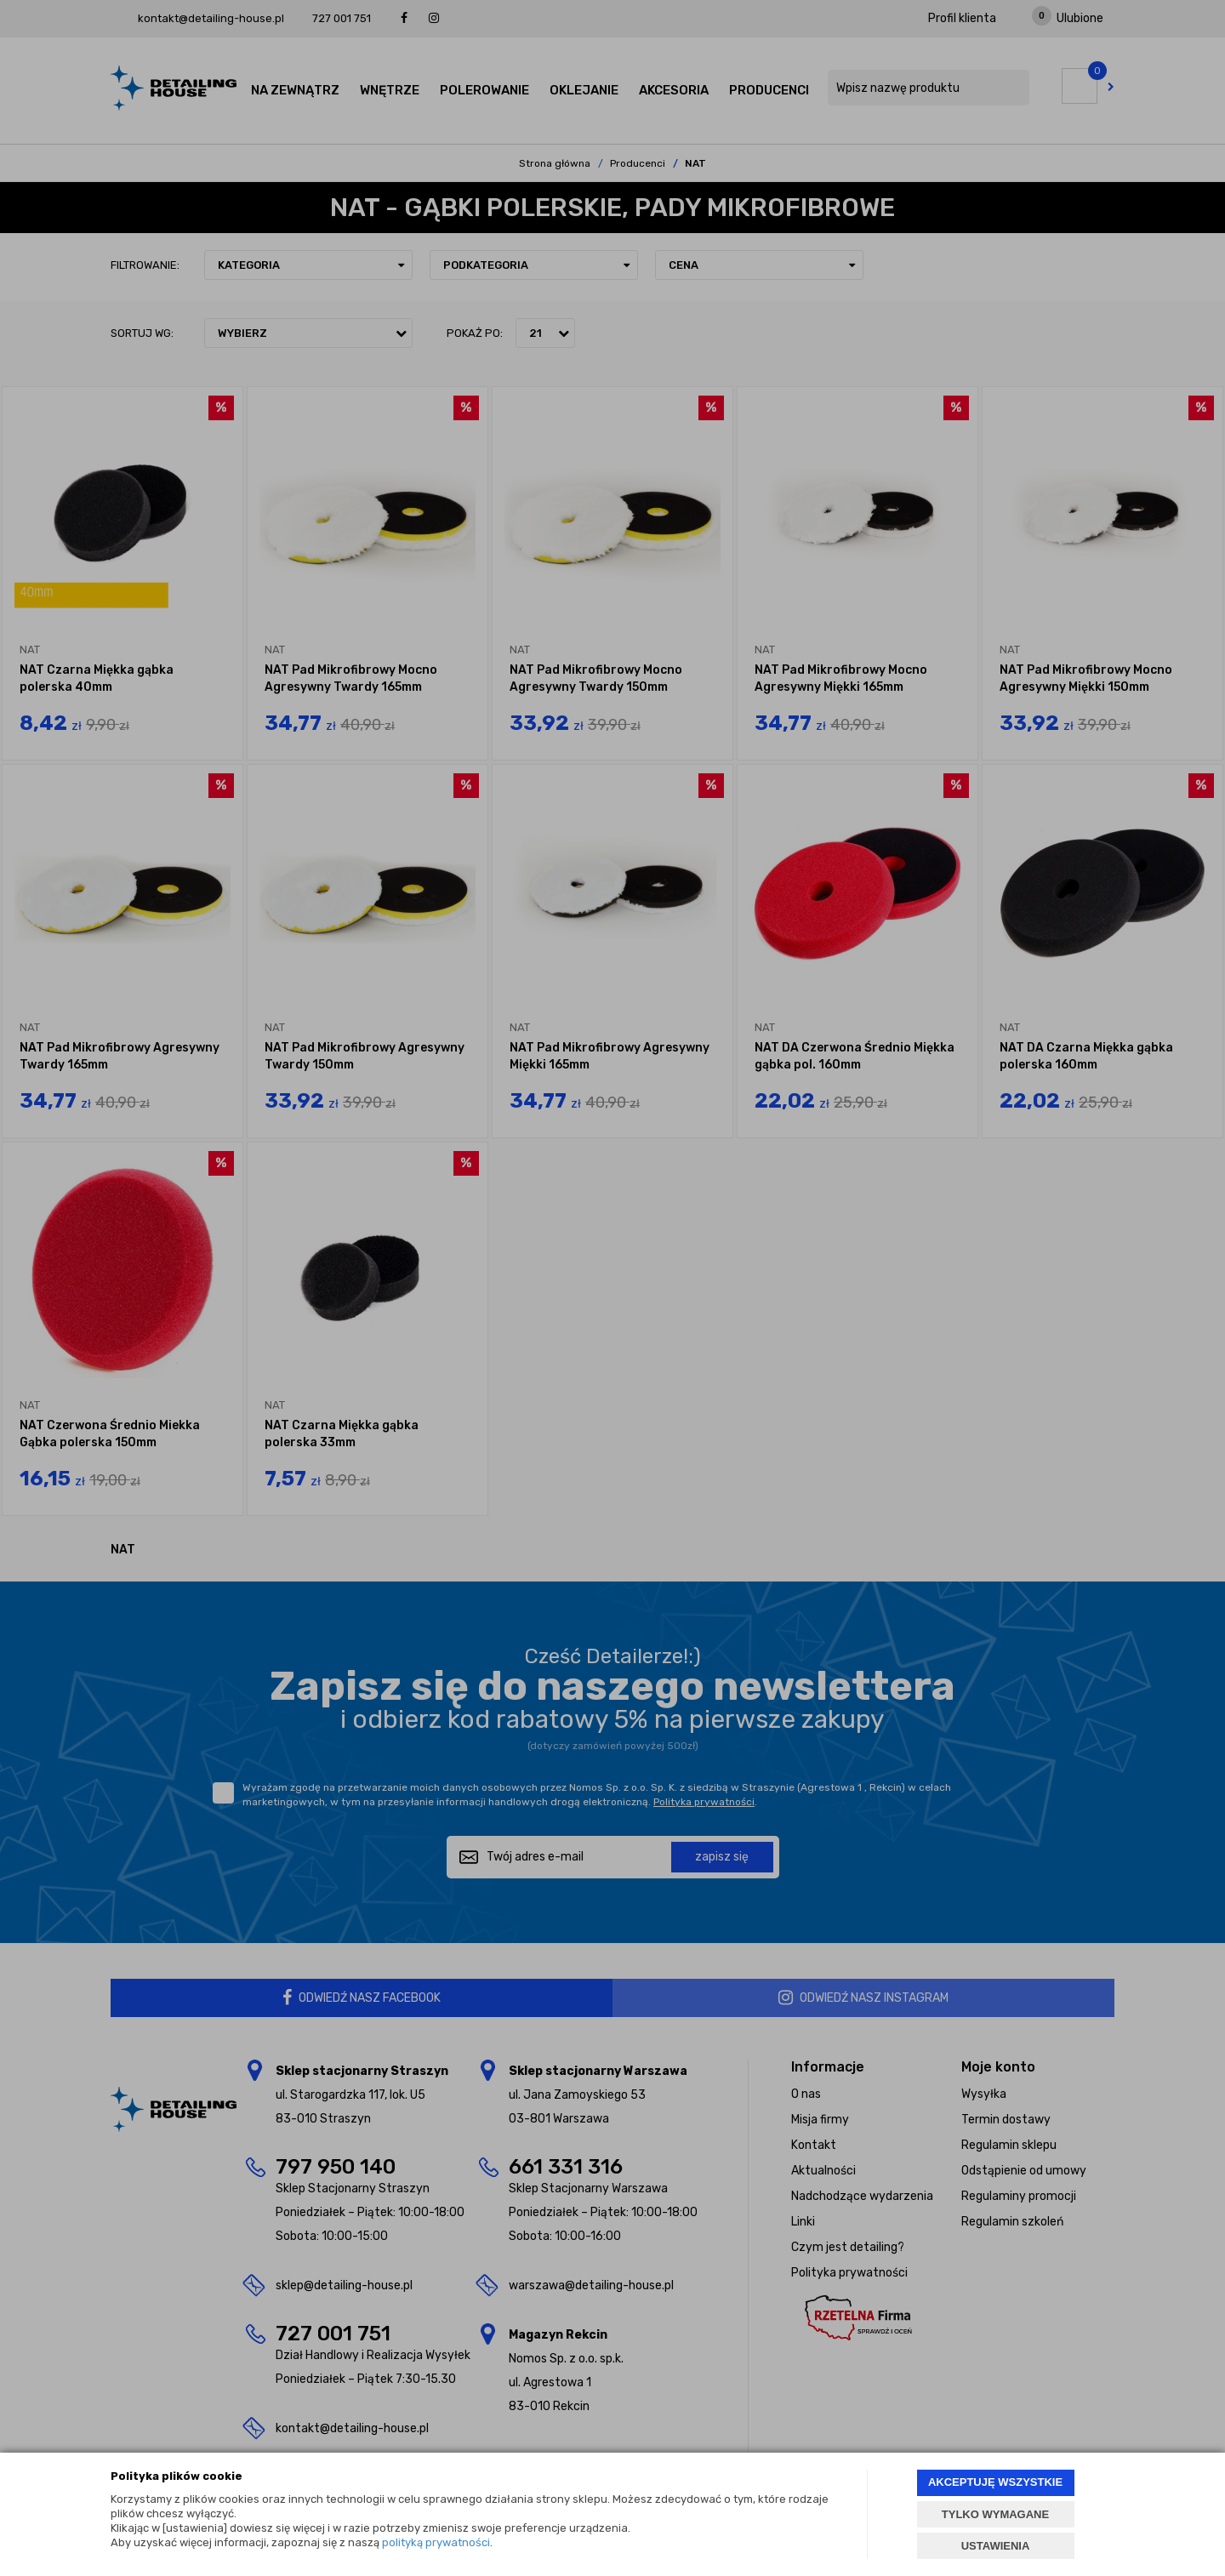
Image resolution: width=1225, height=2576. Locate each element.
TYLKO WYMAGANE (995, 2514)
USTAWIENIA (995, 2545)
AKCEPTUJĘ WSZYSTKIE (995, 2482)
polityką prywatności (436, 2542)
